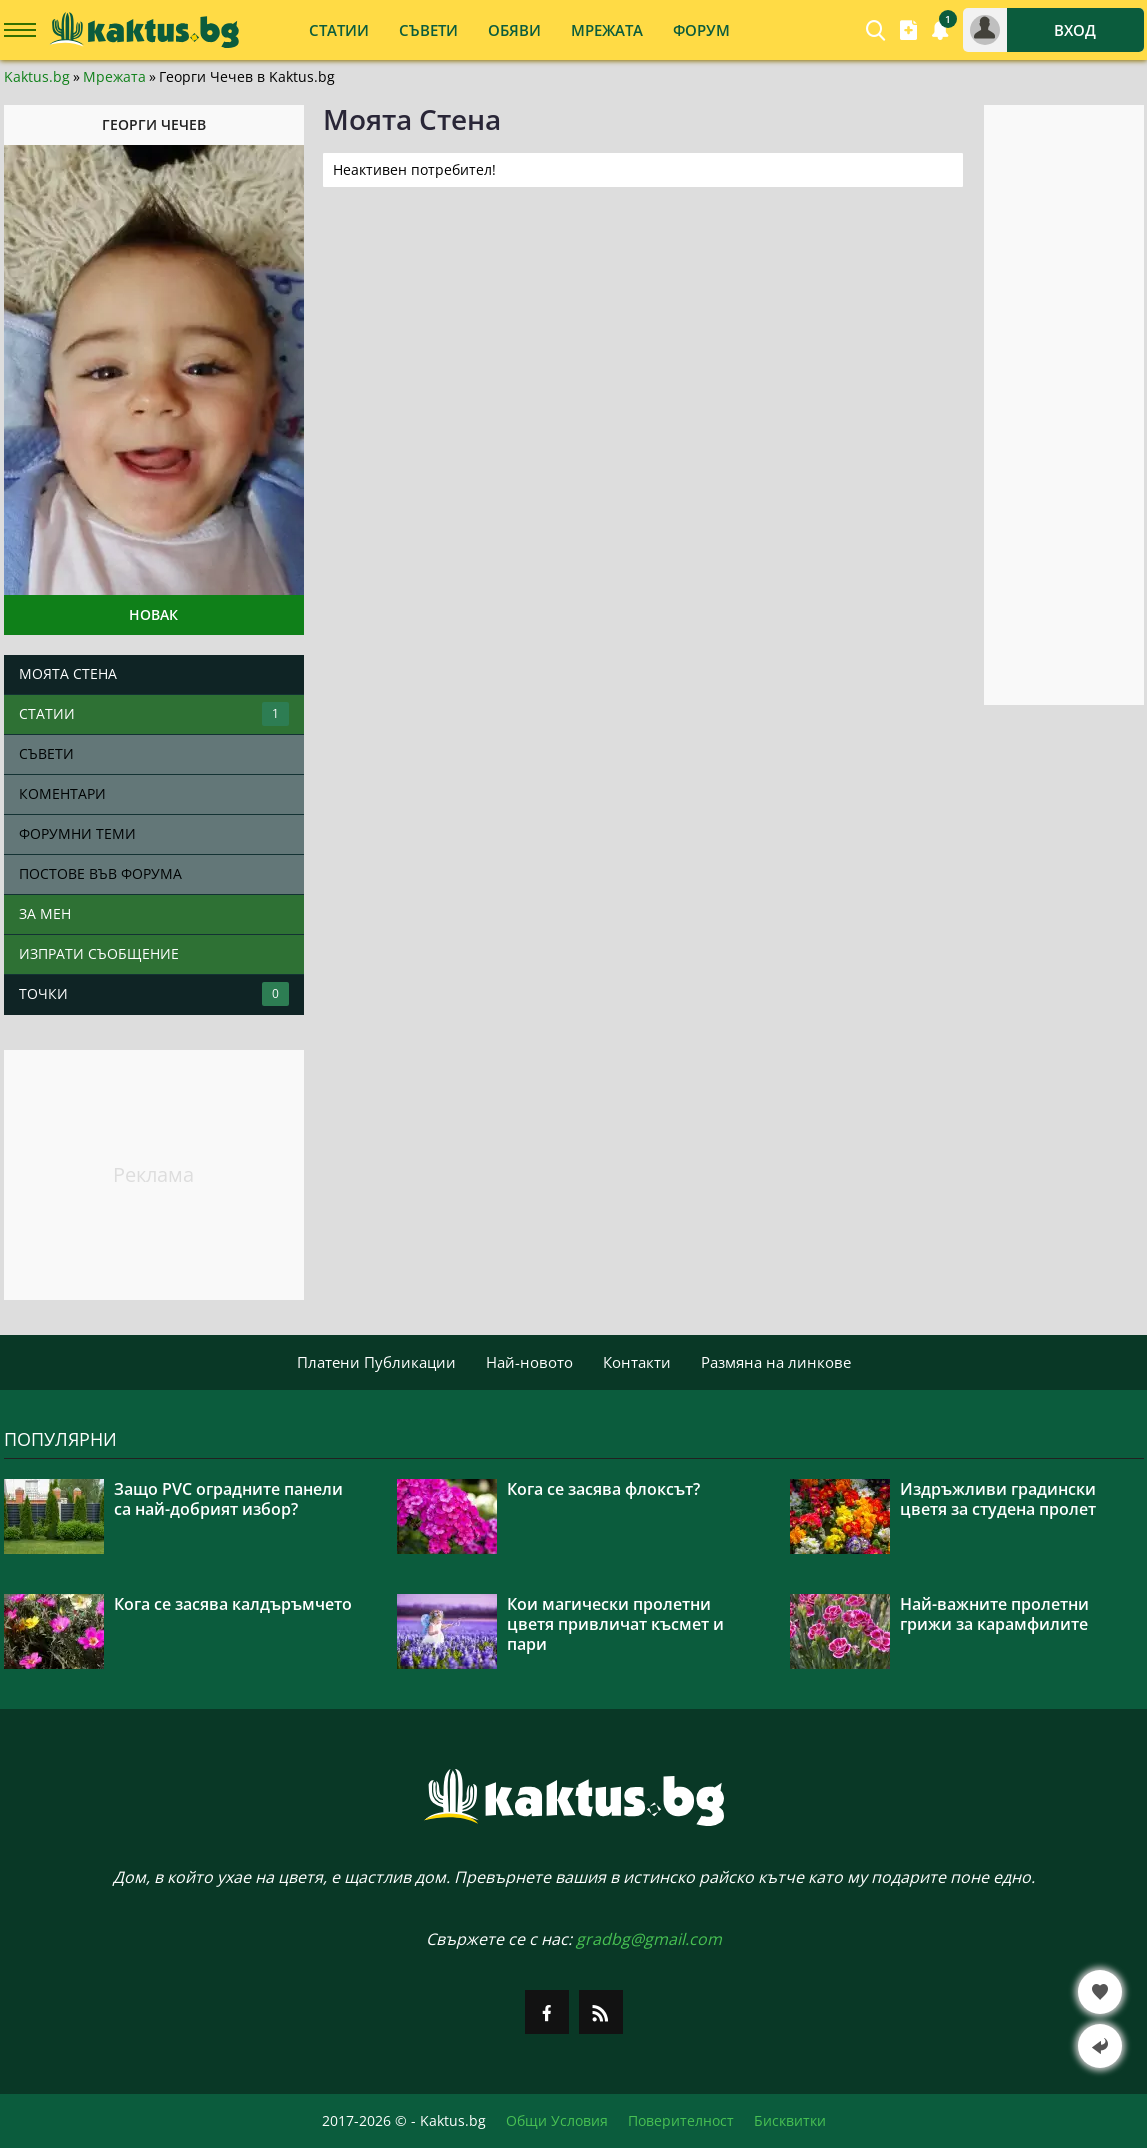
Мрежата (114, 77)
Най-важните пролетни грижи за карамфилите (994, 1614)
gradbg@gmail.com (649, 1939)
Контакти (637, 1362)
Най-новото (529, 1362)
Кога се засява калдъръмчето (233, 1604)
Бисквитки (790, 2121)
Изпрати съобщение (99, 953)
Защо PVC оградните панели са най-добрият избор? (228, 1499)
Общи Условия (557, 2121)
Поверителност (681, 2121)
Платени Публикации (376, 1362)
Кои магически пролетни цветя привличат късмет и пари (615, 1624)
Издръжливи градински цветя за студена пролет (998, 1499)
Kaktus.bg (37, 77)
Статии (154, 714)
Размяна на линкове (776, 1362)
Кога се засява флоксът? (603, 1489)
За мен (45, 913)
